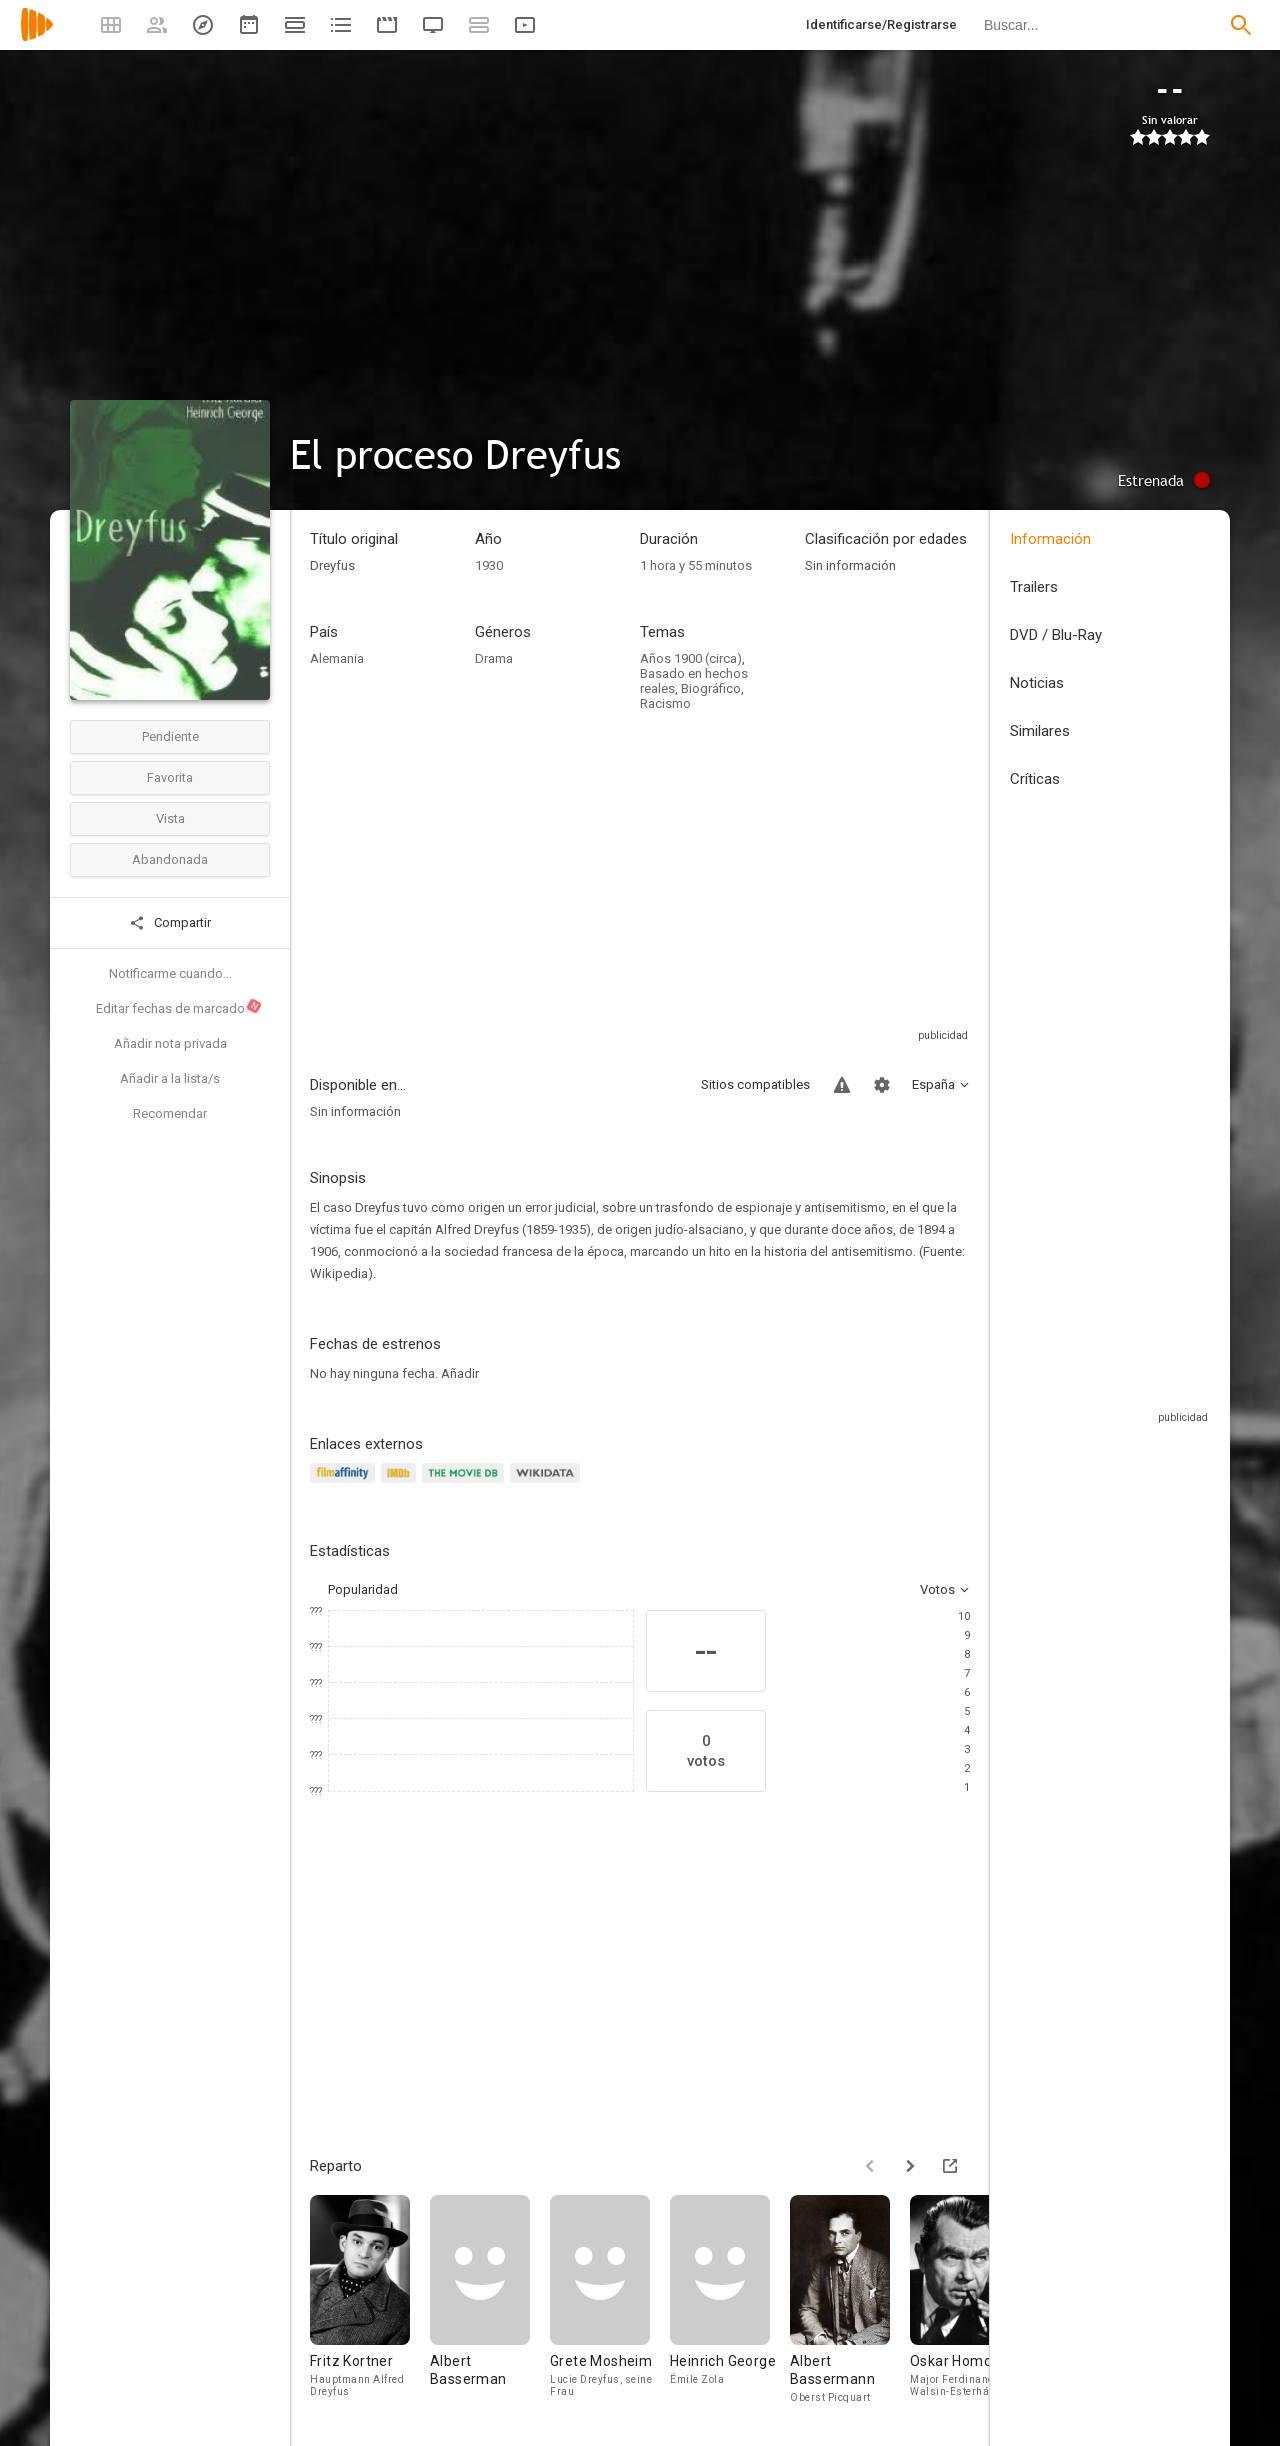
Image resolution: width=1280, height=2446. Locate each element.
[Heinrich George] (730, 2300)
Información (1050, 539)
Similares (1040, 731)
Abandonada (170, 859)
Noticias (1037, 683)
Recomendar (170, 1113)
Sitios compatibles (755, 1084)
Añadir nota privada (170, 1043)
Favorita (170, 777)
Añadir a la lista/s (170, 1078)
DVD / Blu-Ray (1056, 635)
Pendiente (170, 736)
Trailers (1034, 587)
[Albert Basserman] (490, 2300)
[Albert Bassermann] (850, 2300)
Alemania (337, 658)
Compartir (170, 923)
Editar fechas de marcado (179, 1007)
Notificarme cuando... (170, 973)
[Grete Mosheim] (610, 2300)
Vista (170, 818)
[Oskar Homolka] (970, 2300)
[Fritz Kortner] (370, 2300)
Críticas (1035, 779)
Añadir (460, 1373)
